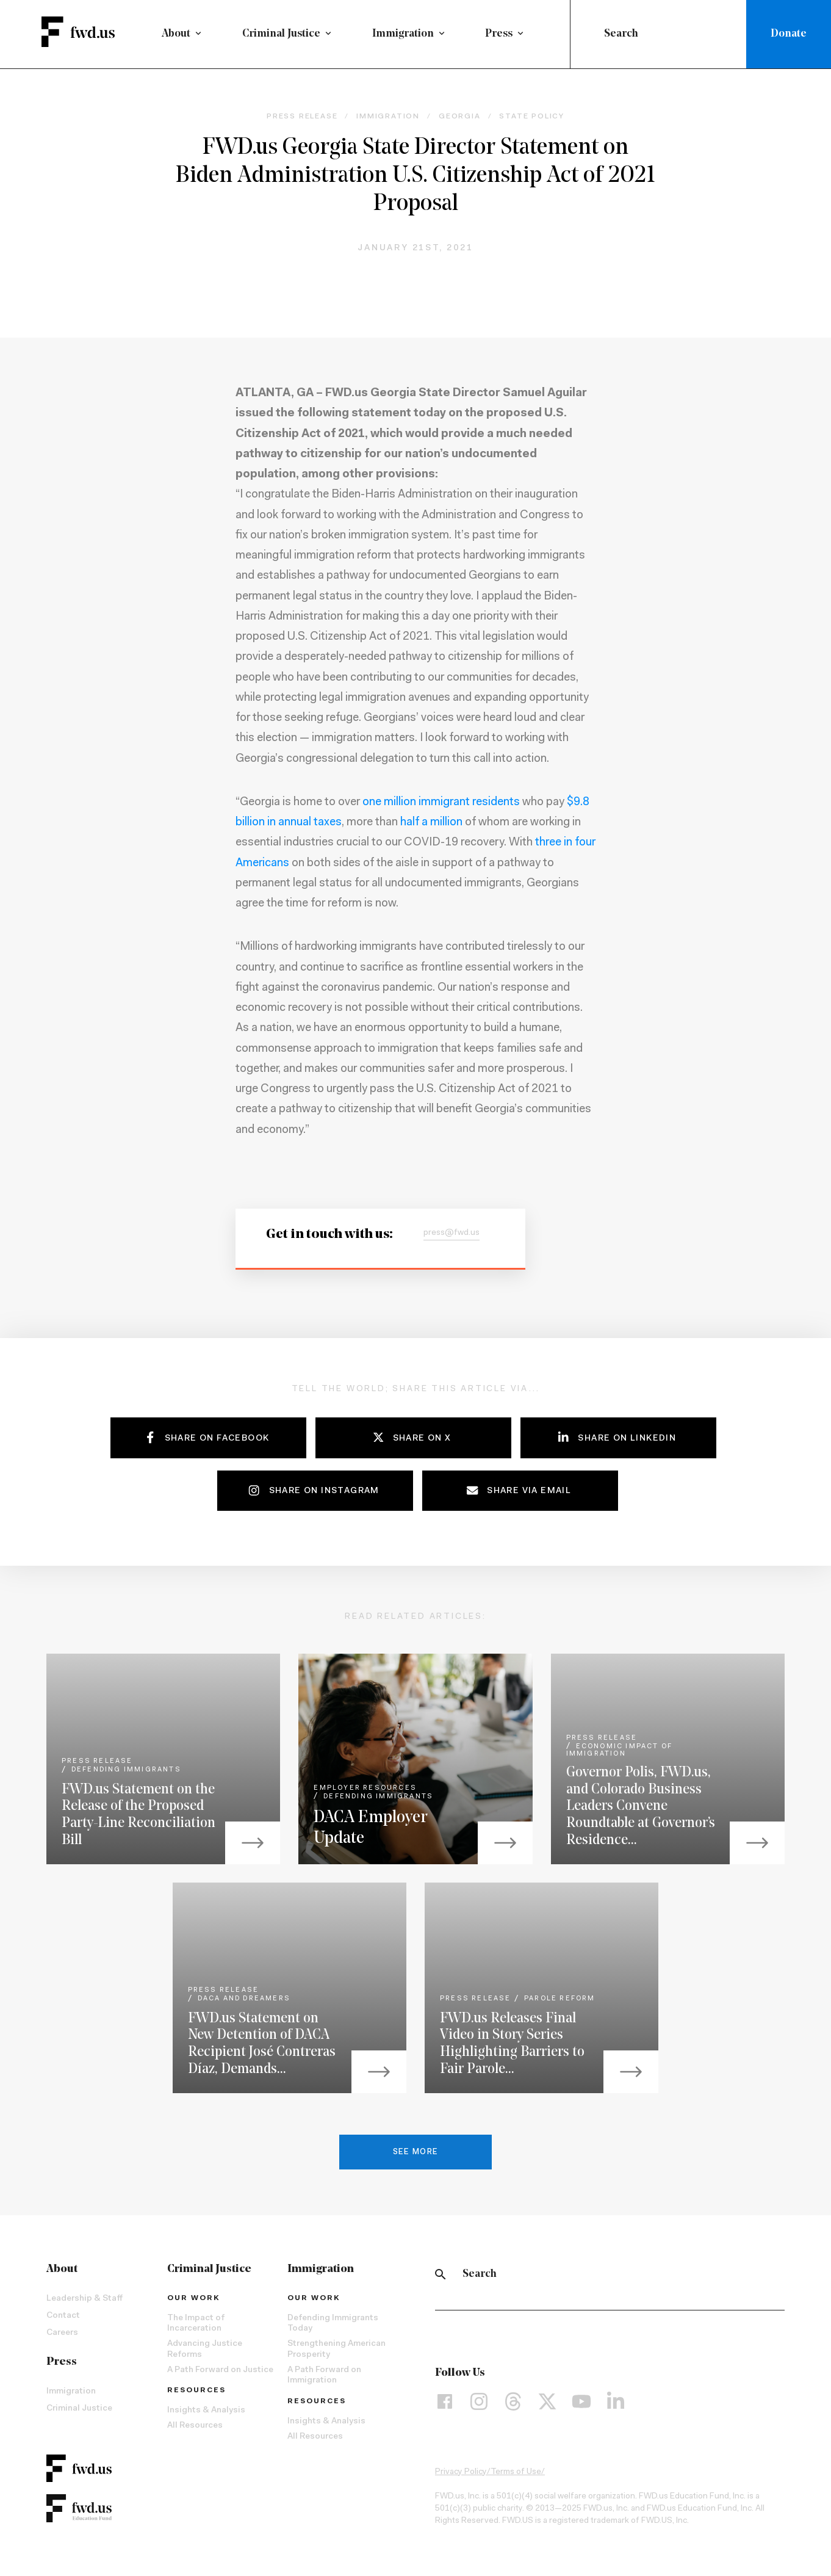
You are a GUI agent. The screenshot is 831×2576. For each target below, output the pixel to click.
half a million (431, 826)
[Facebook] (445, 2405)
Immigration (403, 34)
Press (499, 34)
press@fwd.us (451, 1236)
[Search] (440, 2277)
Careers (62, 2336)
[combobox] (660, 34)
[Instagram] (479, 2405)
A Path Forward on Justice (220, 2373)
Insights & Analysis (206, 2414)
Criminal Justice (281, 34)
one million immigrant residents (441, 806)
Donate (789, 34)
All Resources (195, 2429)
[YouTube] (581, 2405)
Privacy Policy (461, 2475)
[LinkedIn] (615, 2405)
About (176, 34)
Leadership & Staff (84, 2302)
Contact (63, 2319)
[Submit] (589, 34)
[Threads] (513, 2405)
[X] (547, 2405)
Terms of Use (516, 2475)
